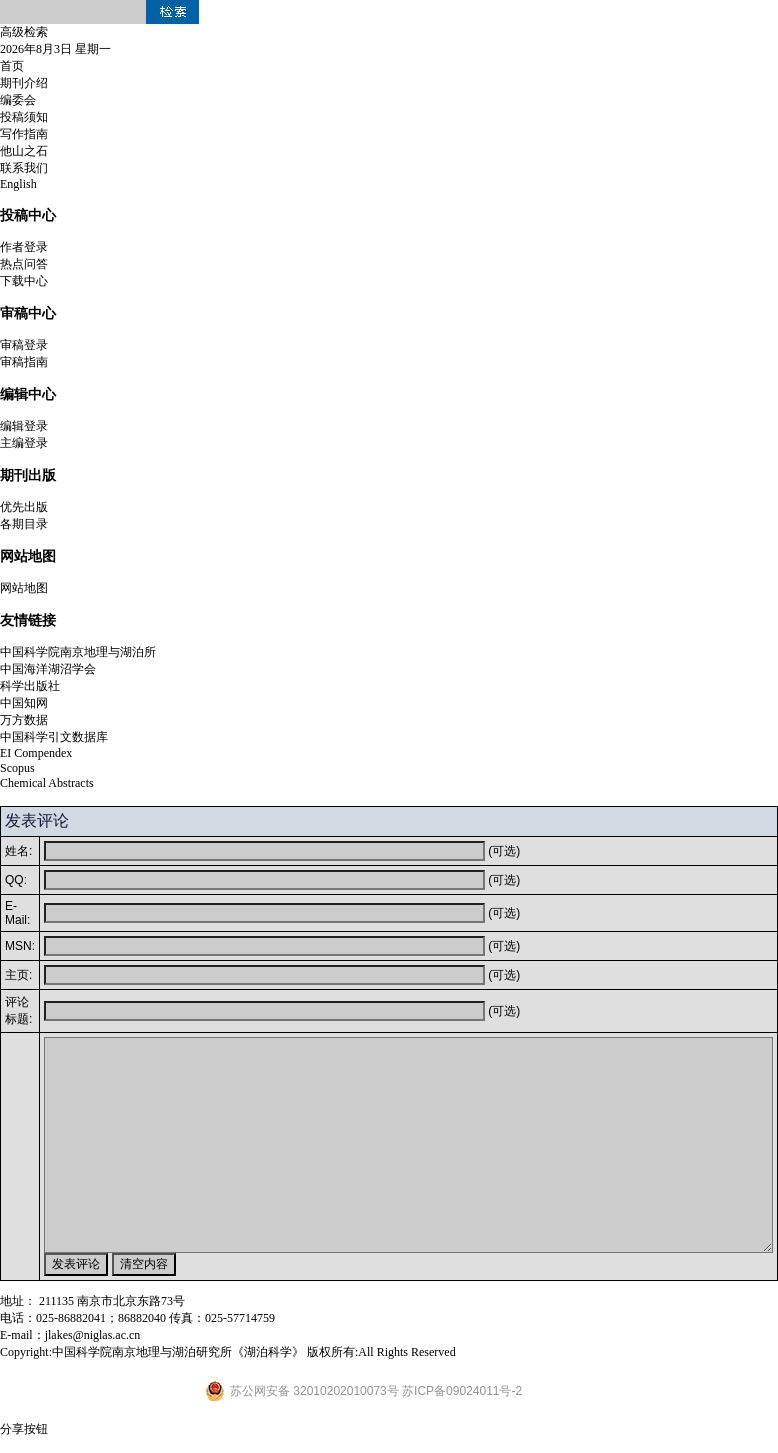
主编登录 (24, 443)
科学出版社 (30, 686)
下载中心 (24, 281)
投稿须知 (24, 117)
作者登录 (24, 247)
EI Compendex (36, 753)
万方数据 (24, 720)
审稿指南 (24, 362)
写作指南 (24, 134)
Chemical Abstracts (47, 783)
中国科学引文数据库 (54, 737)
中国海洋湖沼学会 (48, 669)
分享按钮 (24, 1429)
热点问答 (24, 264)
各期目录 (24, 524)
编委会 (18, 100)
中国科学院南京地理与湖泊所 (78, 652)
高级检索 (24, 32)
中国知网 (24, 703)
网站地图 (24, 588)
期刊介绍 (24, 83)
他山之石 (24, 151)
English (18, 184)
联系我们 (24, 168)
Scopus (17, 768)
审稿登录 (24, 345)
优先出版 (24, 507)
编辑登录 (24, 426)
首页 (12, 66)
